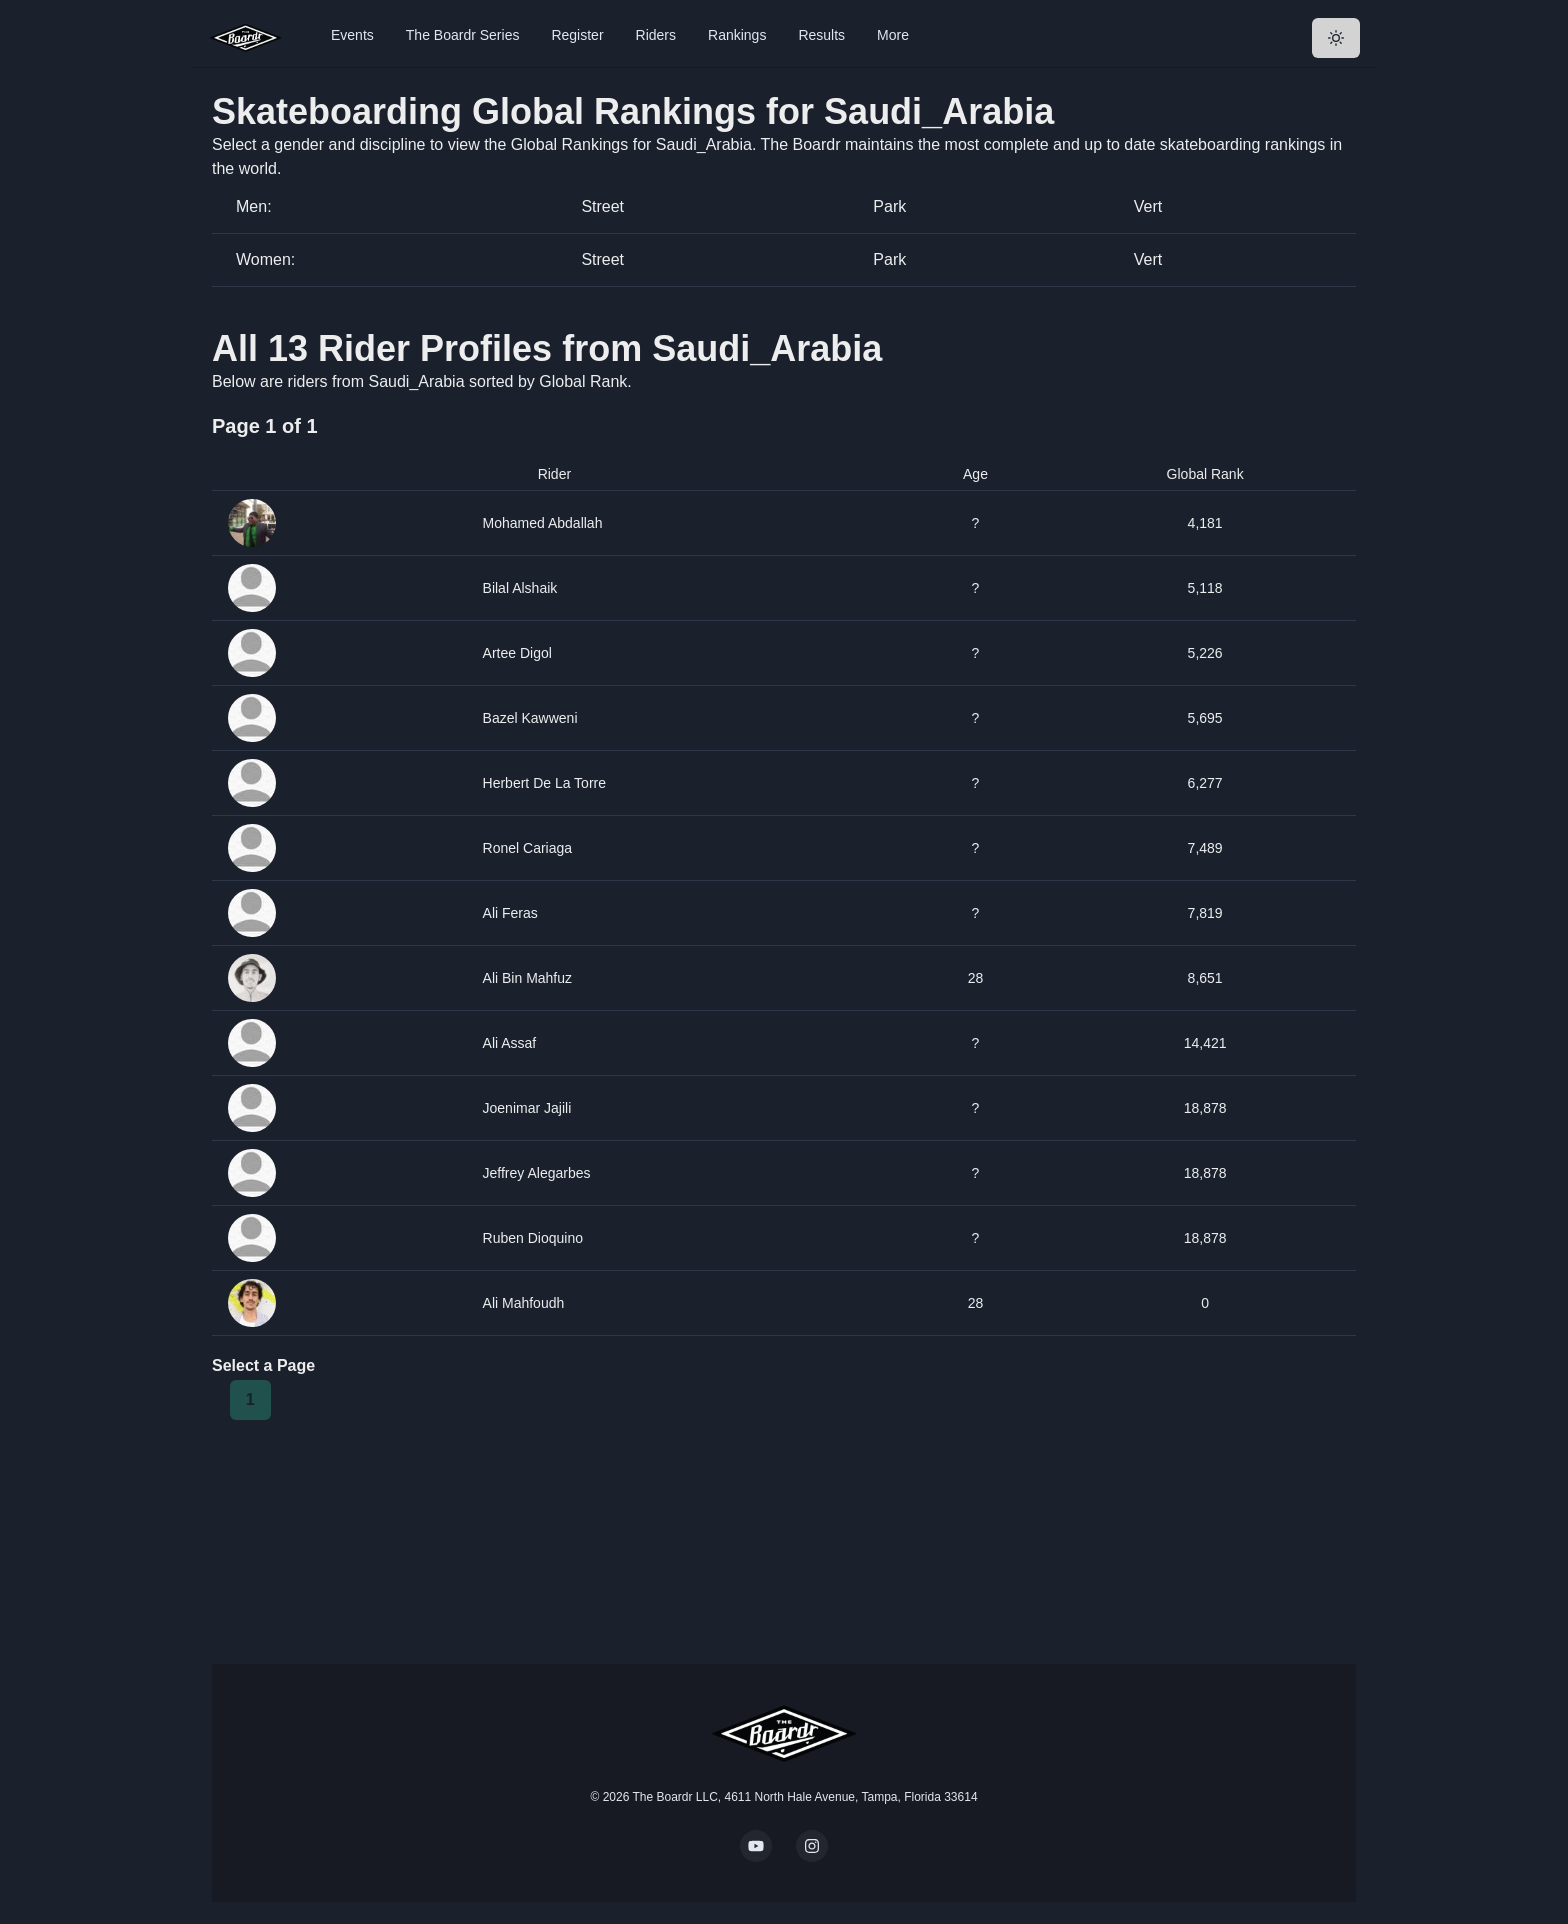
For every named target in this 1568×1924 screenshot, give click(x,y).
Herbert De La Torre (544, 783)
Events (352, 35)
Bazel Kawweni (530, 718)
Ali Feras (510, 913)
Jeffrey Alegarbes (537, 1173)
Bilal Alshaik (520, 588)
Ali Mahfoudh (524, 1303)
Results (821, 35)
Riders (656, 35)
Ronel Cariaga (528, 848)
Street (602, 206)
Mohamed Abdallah (543, 523)
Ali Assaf (510, 1043)
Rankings (737, 35)
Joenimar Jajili (527, 1108)
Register (577, 35)
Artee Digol (517, 653)
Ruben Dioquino (533, 1238)
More (893, 35)
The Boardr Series (463, 35)
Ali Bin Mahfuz (528, 978)
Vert (1148, 206)
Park (889, 206)
